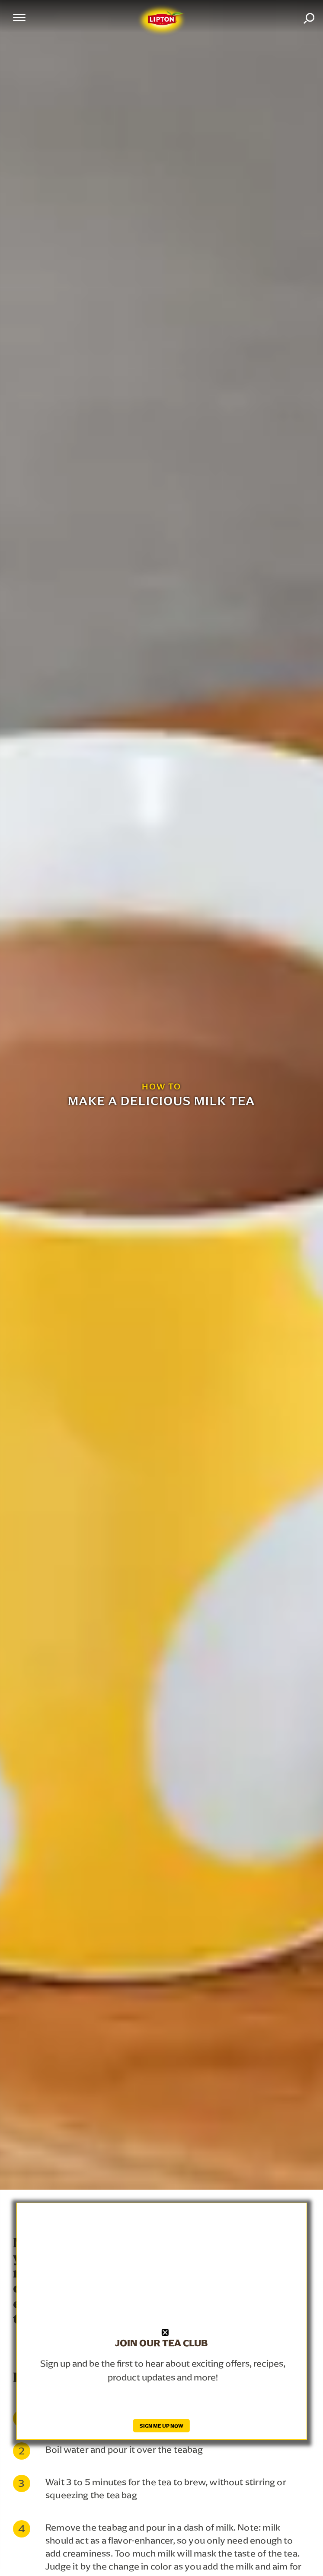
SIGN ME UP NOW (161, 2425)
